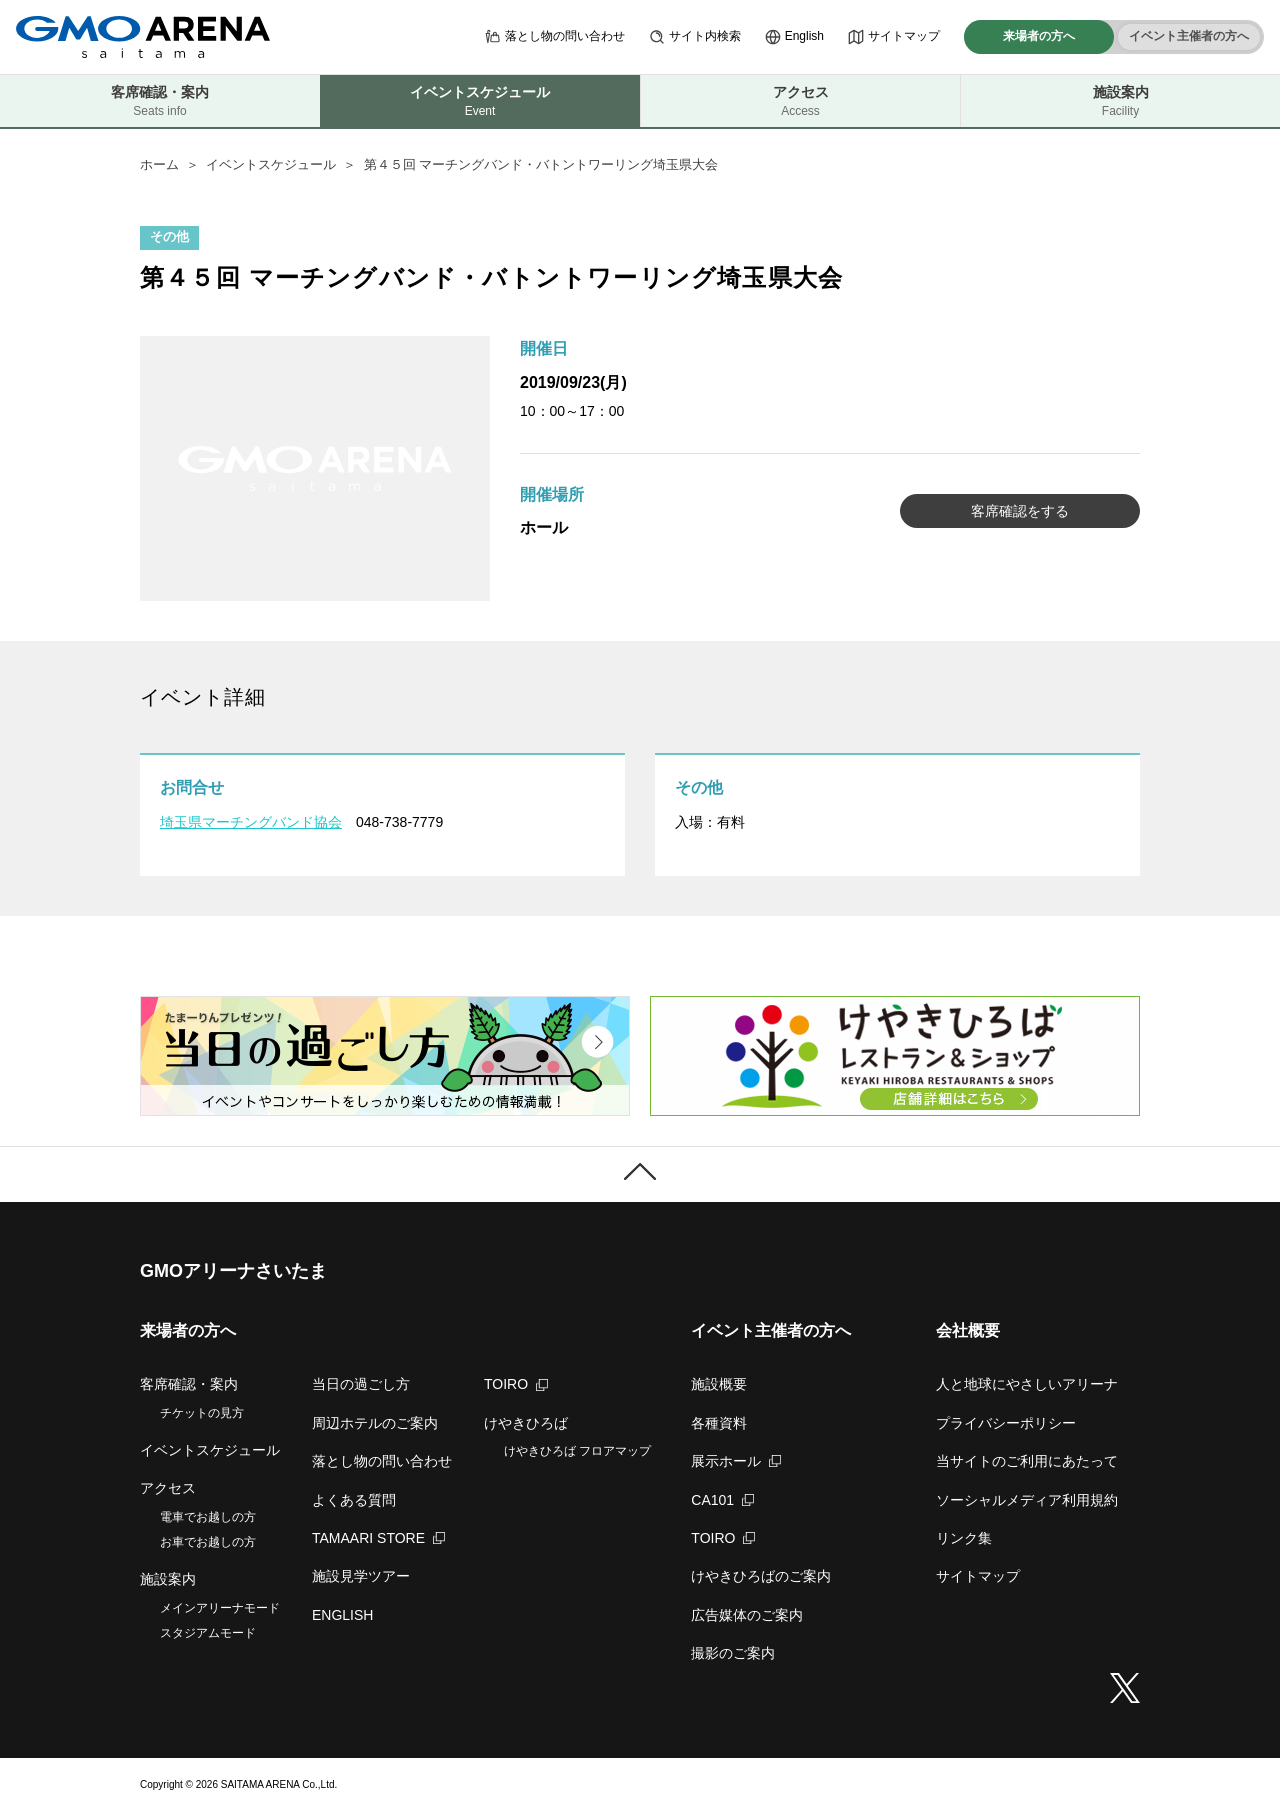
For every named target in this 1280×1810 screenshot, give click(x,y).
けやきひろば (526, 1423)
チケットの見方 (202, 1413)
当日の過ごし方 (361, 1384)
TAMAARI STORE (378, 1538)
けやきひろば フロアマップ (577, 1451)
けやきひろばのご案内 (761, 1576)
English (794, 37)
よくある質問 (354, 1500)
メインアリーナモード (220, 1608)
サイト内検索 (695, 37)
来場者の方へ (1039, 36)
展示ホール (736, 1461)
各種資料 (719, 1423)
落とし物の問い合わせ (555, 37)
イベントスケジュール (271, 164)
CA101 (722, 1500)
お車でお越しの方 (208, 1542)
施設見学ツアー (361, 1576)
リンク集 (964, 1538)
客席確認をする (1020, 511)
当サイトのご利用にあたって (1027, 1461)
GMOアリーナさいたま (233, 1271)
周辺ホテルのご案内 (375, 1423)
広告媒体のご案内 (747, 1615)
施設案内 (1120, 101)
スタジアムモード (208, 1633)
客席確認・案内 (160, 101)
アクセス (800, 101)
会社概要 (968, 1330)
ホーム (159, 164)
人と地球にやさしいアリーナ (1027, 1384)
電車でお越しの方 (208, 1517)
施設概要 (719, 1384)
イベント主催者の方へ (1189, 36)
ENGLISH (342, 1615)
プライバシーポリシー (1006, 1423)
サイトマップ (894, 37)
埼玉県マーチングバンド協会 (251, 822)
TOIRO (516, 1384)
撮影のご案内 (733, 1653)
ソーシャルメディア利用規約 (1027, 1500)
